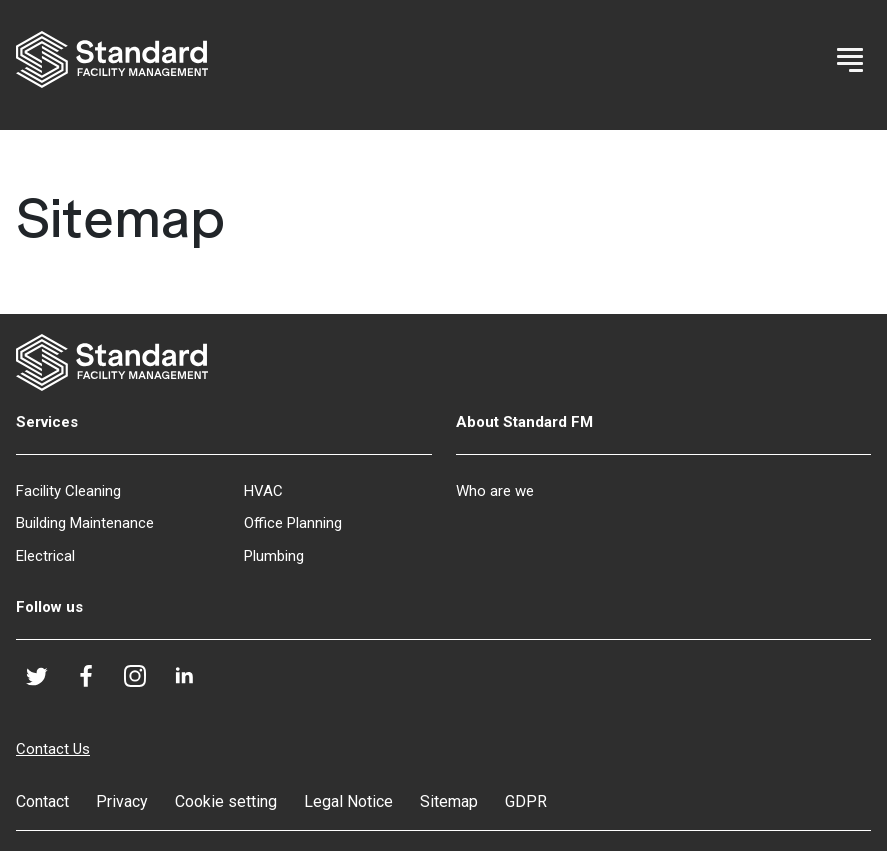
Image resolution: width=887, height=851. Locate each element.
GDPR (526, 801)
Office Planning (293, 523)
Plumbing (274, 556)
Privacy (122, 801)
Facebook (94, 682)
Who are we (495, 491)
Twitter (45, 682)
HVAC (263, 491)
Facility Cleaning (68, 491)
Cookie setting (226, 801)
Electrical (45, 556)
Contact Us (53, 749)
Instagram (143, 684)
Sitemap (449, 801)
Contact (42, 801)
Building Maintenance (85, 523)
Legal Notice (348, 801)
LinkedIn (192, 682)
